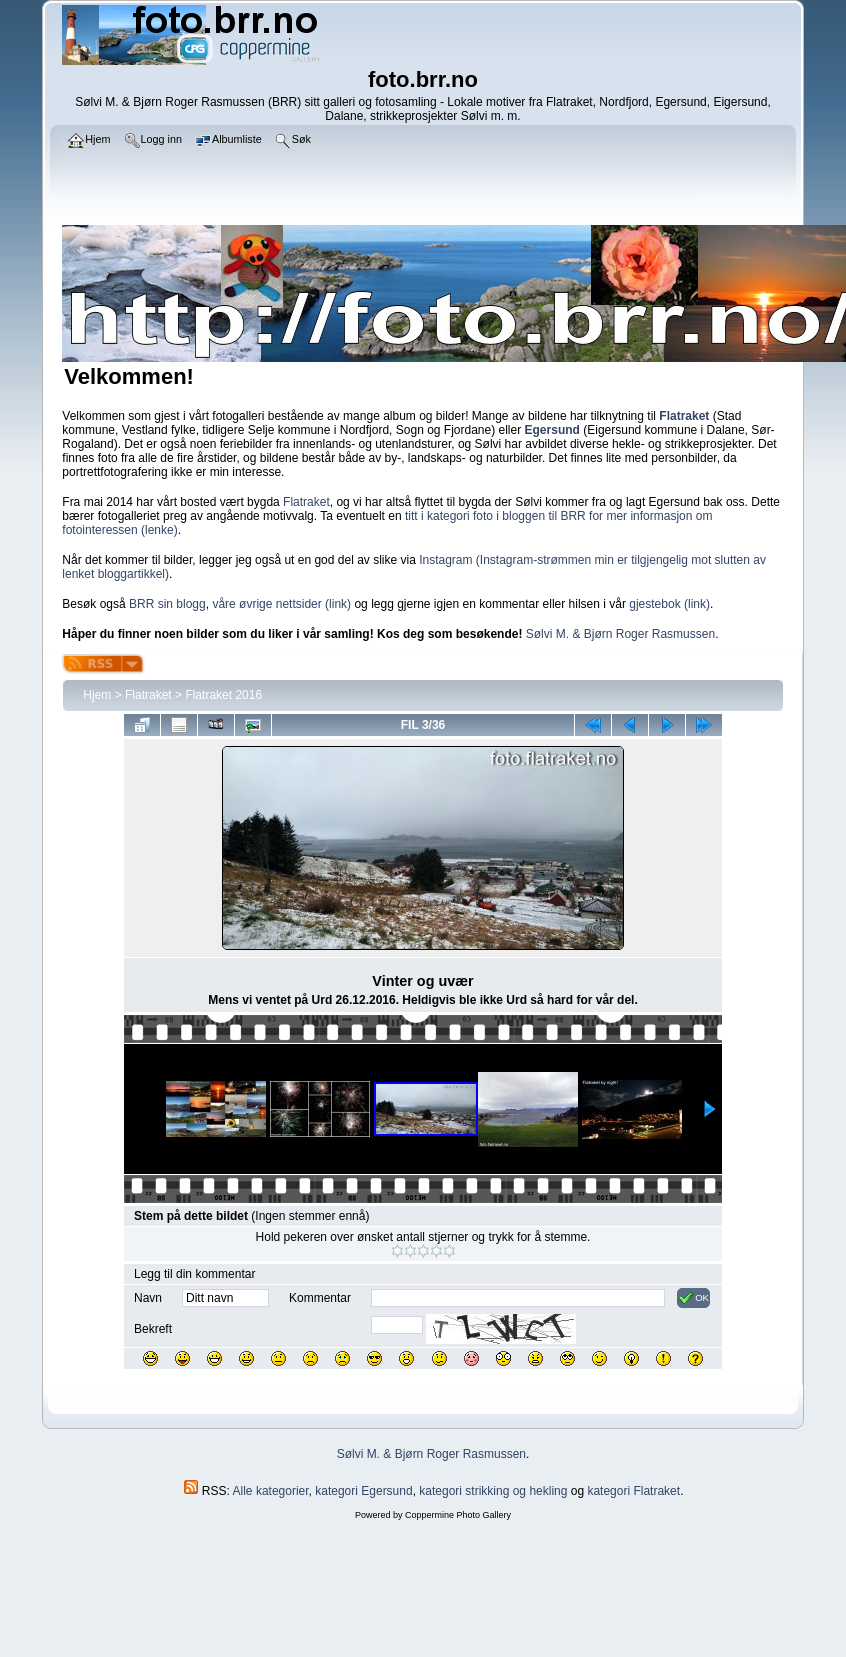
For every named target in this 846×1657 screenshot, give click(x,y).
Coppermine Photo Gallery (458, 1515)
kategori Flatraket (633, 1491)
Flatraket (306, 502)
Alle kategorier (271, 1491)
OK (693, 1298)
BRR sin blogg (167, 604)
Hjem (97, 695)
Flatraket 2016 (223, 695)
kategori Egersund (363, 1491)
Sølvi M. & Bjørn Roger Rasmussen (620, 634)
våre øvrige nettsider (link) (281, 604)
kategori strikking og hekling (493, 1491)
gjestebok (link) (669, 604)
